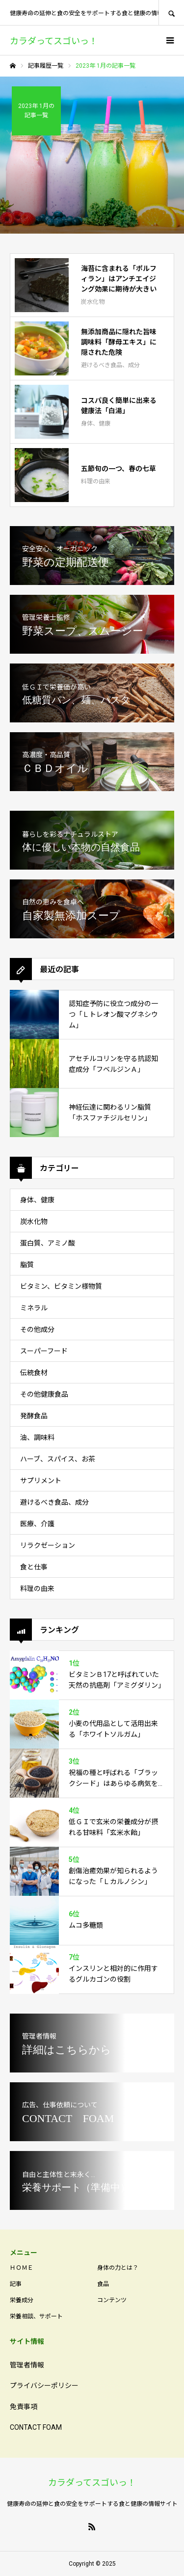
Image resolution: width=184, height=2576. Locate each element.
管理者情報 (27, 2365)
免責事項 (23, 2407)
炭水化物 (34, 1221)
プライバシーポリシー (44, 2386)
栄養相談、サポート (36, 2316)
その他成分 (37, 1329)
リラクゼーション (47, 1545)
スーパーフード (44, 1351)
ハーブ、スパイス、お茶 (57, 1459)
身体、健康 (37, 1200)
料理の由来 (37, 1589)
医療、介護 (37, 1524)
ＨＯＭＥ (21, 2267)
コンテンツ (112, 2300)
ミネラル (34, 1308)
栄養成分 (21, 2300)
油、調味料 (37, 1437)
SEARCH (171, 12)
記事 (16, 2284)
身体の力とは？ (117, 2267)
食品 (103, 2284)
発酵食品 (34, 1416)
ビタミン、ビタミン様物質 (61, 1286)
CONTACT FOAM (36, 2427)
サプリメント (40, 1481)
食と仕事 (34, 1567)
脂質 (27, 1265)
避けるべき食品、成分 (54, 1502)
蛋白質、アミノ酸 (47, 1243)
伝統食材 (34, 1373)
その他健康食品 (44, 1394)
